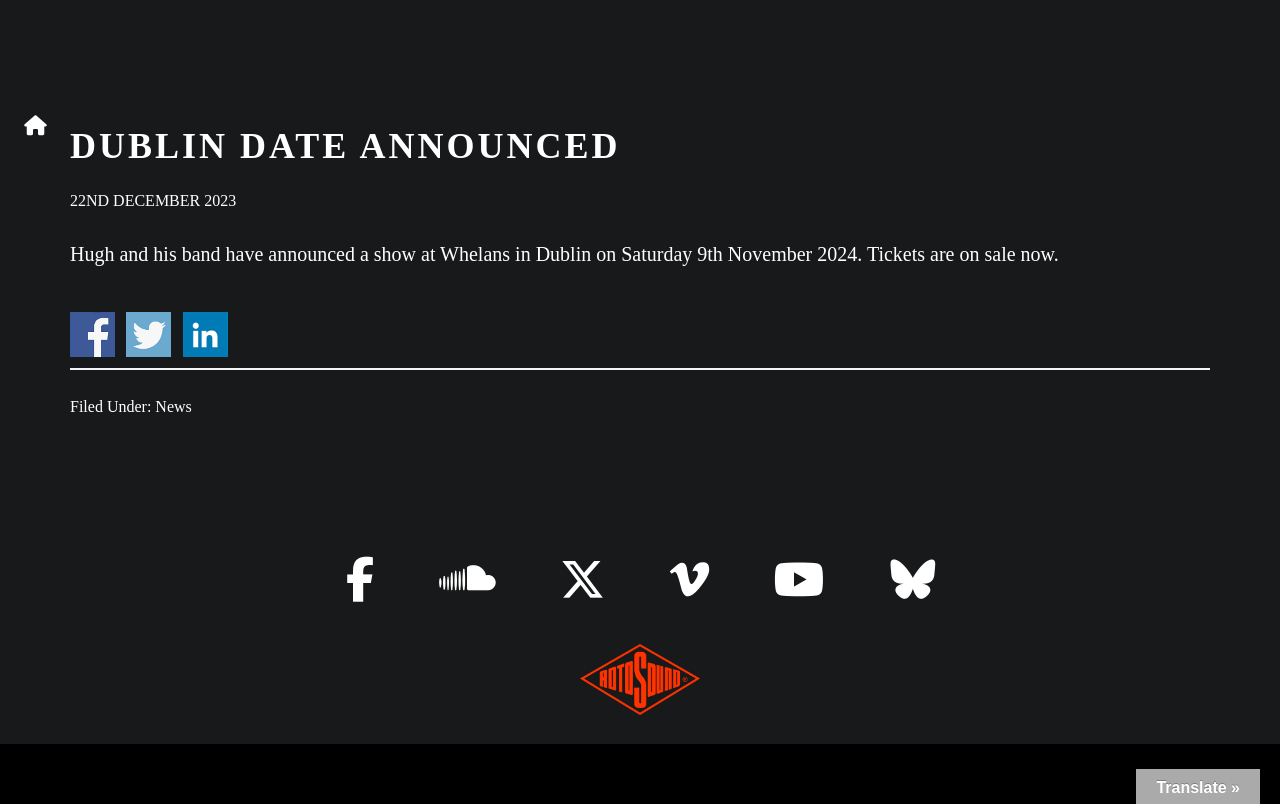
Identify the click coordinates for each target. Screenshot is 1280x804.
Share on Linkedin (205, 334)
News (173, 406)
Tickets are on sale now (960, 254)
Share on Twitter (148, 334)
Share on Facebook (92, 334)
